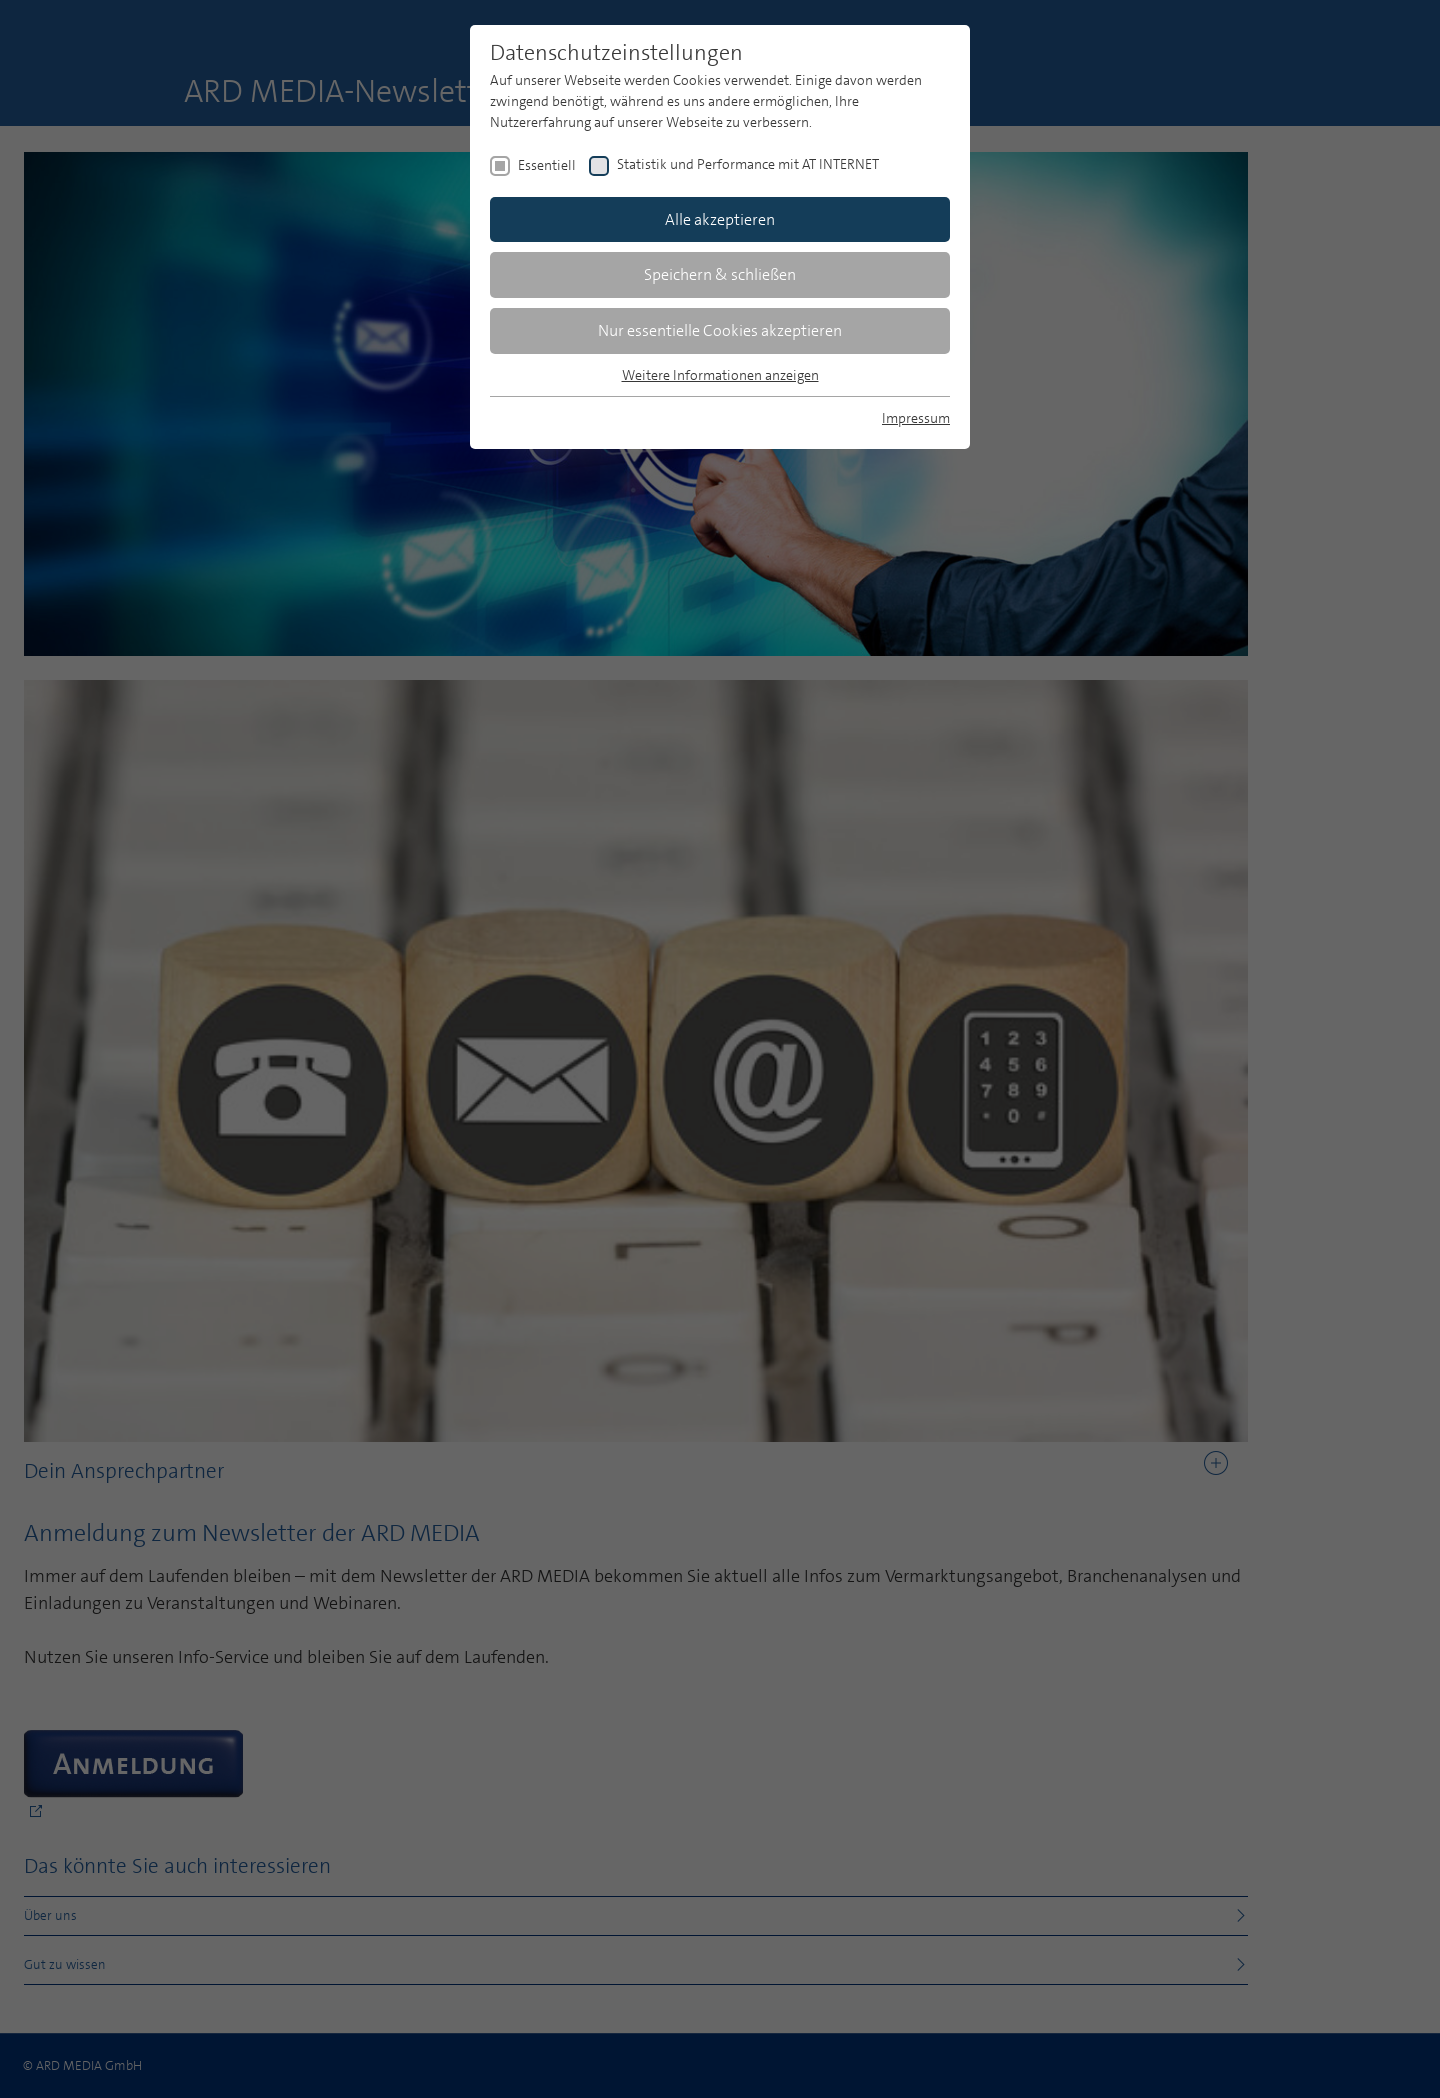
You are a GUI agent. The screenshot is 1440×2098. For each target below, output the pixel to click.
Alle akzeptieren (720, 219)
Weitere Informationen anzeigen (720, 375)
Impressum (916, 418)
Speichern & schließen (720, 274)
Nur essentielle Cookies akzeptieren (720, 330)
